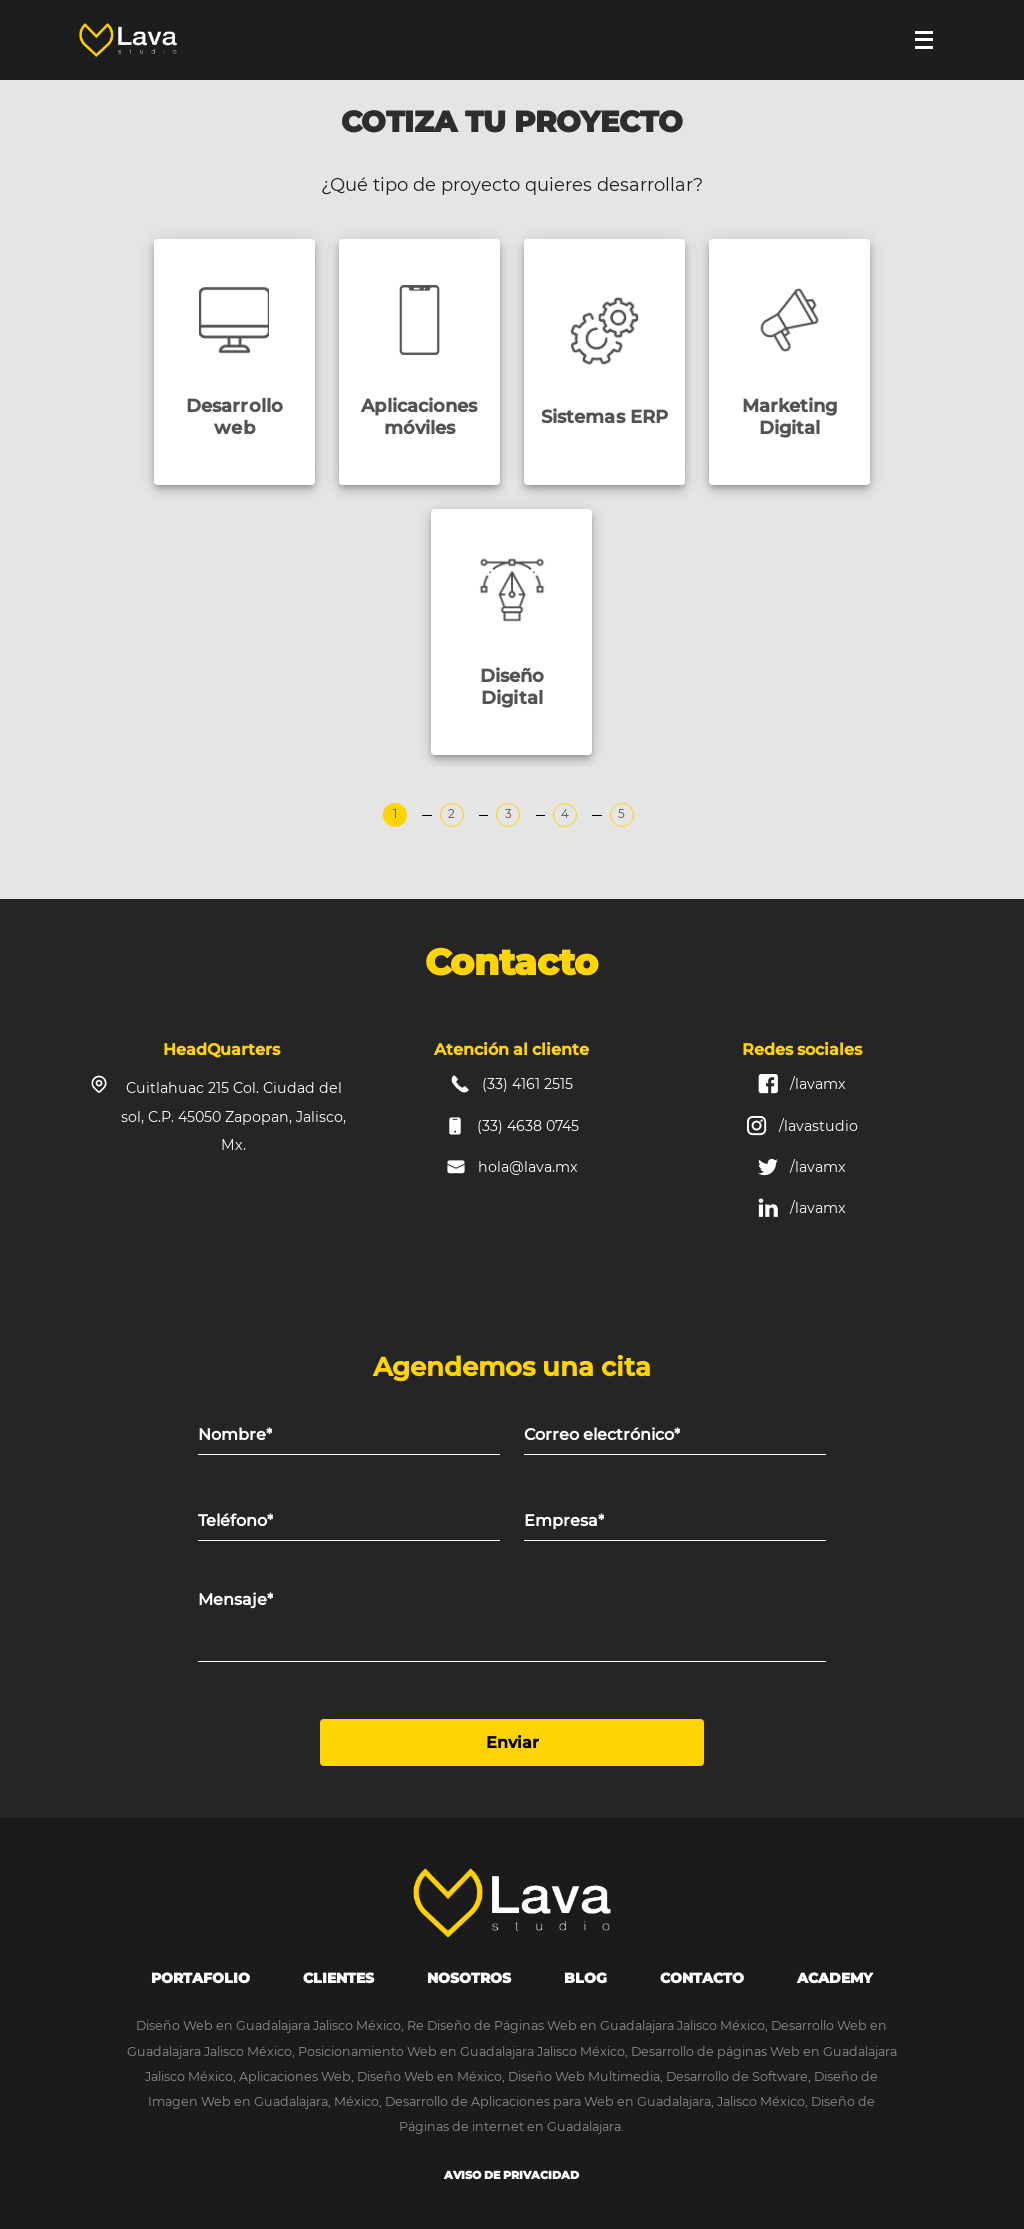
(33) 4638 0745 (528, 1126)
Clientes (338, 1978)
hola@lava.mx (528, 1167)
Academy (835, 1978)
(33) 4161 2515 (527, 1084)
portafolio (200, 1978)
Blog (585, 1978)
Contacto (702, 1978)
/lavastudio (818, 1126)
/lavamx (818, 1084)
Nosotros (469, 1978)
